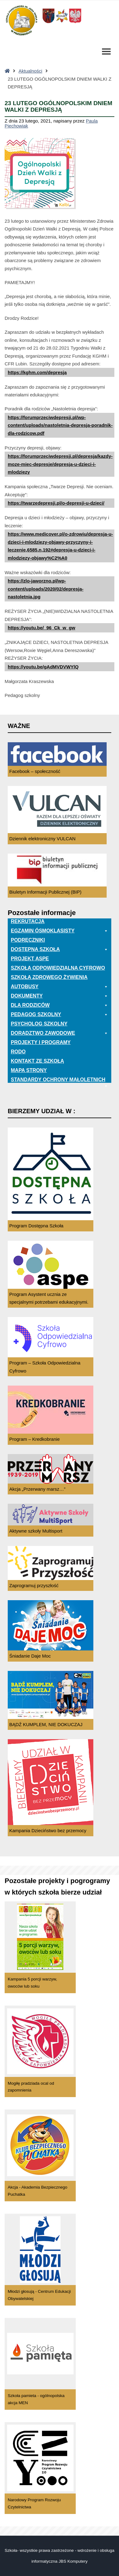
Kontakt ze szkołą (37, 1061)
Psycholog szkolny (39, 1023)
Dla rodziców (59, 1005)
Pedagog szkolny (59, 1014)
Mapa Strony (29, 1070)
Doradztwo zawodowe (59, 1033)
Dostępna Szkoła (59, 949)
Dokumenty (59, 996)
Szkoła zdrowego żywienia (49, 977)
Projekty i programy (41, 1042)
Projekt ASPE (30, 958)
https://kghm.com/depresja (37, 372)
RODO (18, 1051)
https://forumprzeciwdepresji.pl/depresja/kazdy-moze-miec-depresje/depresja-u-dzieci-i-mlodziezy (60, 464)
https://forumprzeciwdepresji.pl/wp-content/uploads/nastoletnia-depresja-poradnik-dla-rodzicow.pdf (60, 425)
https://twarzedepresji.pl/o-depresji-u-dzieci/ (56, 503)
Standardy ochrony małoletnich (59, 1080)
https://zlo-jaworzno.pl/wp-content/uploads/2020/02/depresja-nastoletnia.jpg (45, 588)
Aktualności (30, 71)
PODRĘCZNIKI (28, 940)
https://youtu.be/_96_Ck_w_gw (41, 627)
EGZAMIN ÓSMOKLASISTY (59, 931)
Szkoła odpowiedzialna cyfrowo (58, 968)
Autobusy (59, 987)
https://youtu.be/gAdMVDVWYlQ (43, 666)
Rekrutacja (28, 921)
